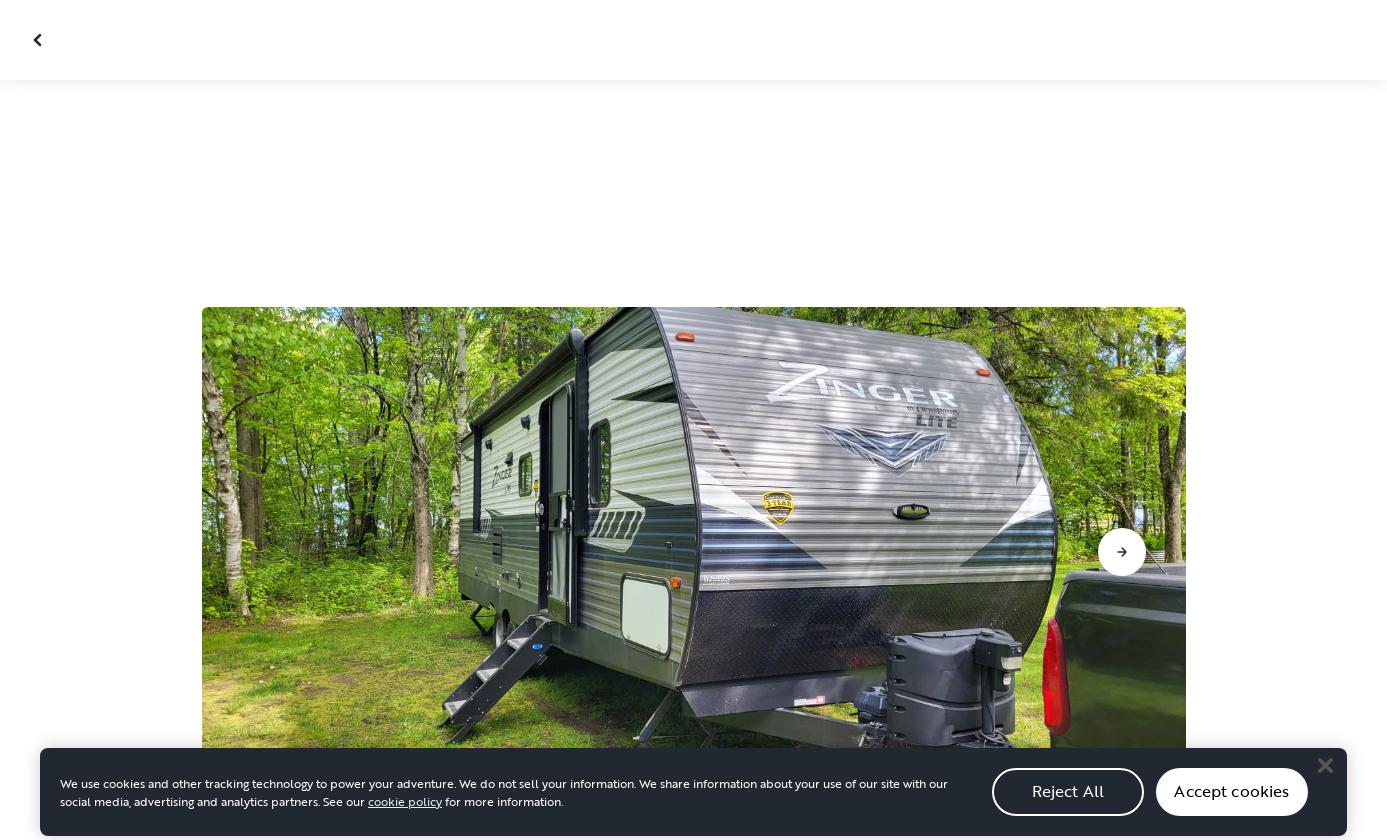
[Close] (1325, 773)
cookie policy (405, 808)
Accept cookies (1231, 799)
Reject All (1068, 799)
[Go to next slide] (1122, 552)
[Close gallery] (40, 40)
